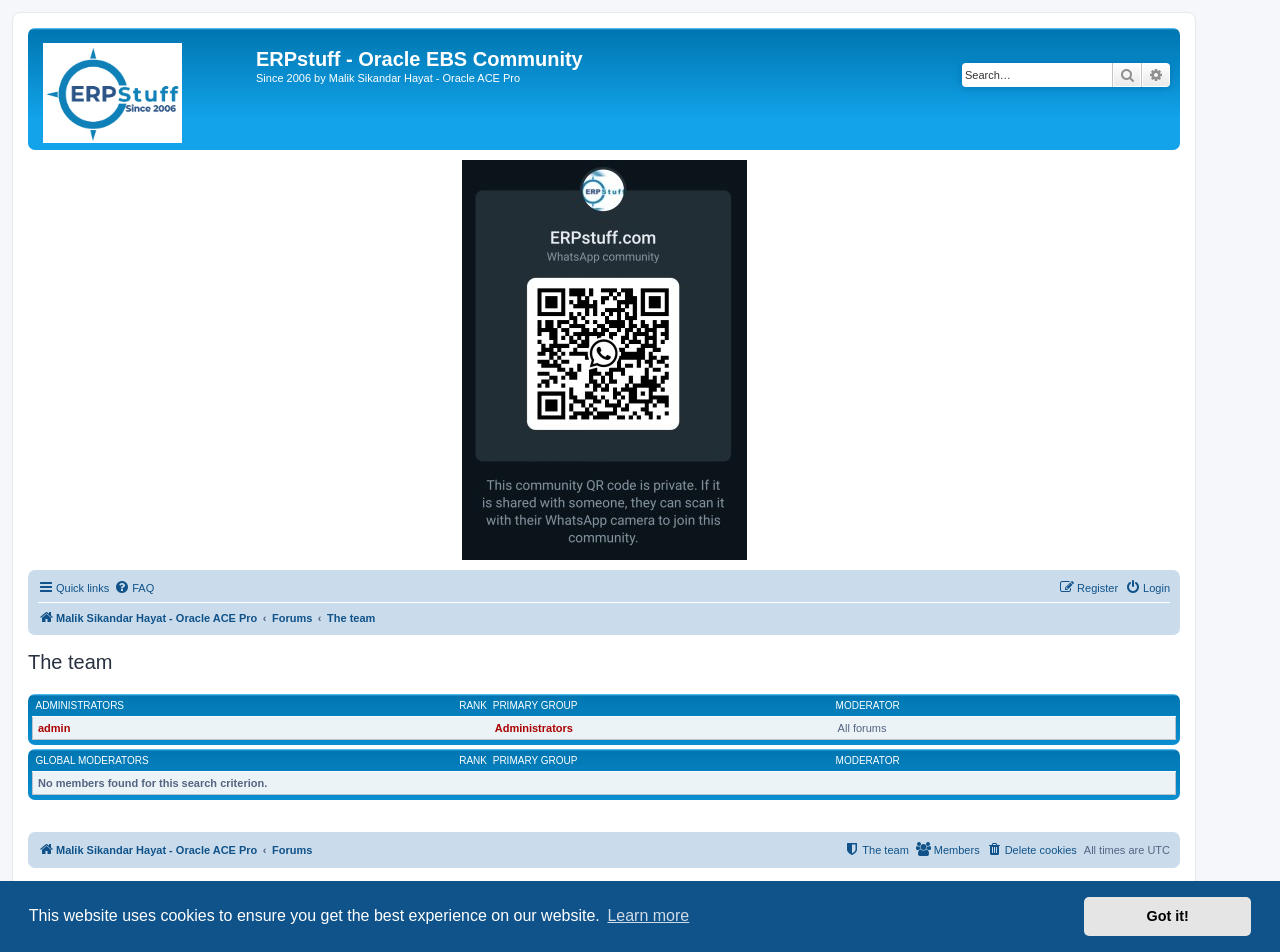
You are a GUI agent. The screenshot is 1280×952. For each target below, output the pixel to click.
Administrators (80, 705)
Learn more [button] (648, 915)
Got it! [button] (1168, 916)
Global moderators (92, 760)
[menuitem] (134, 588)
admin (54, 728)
